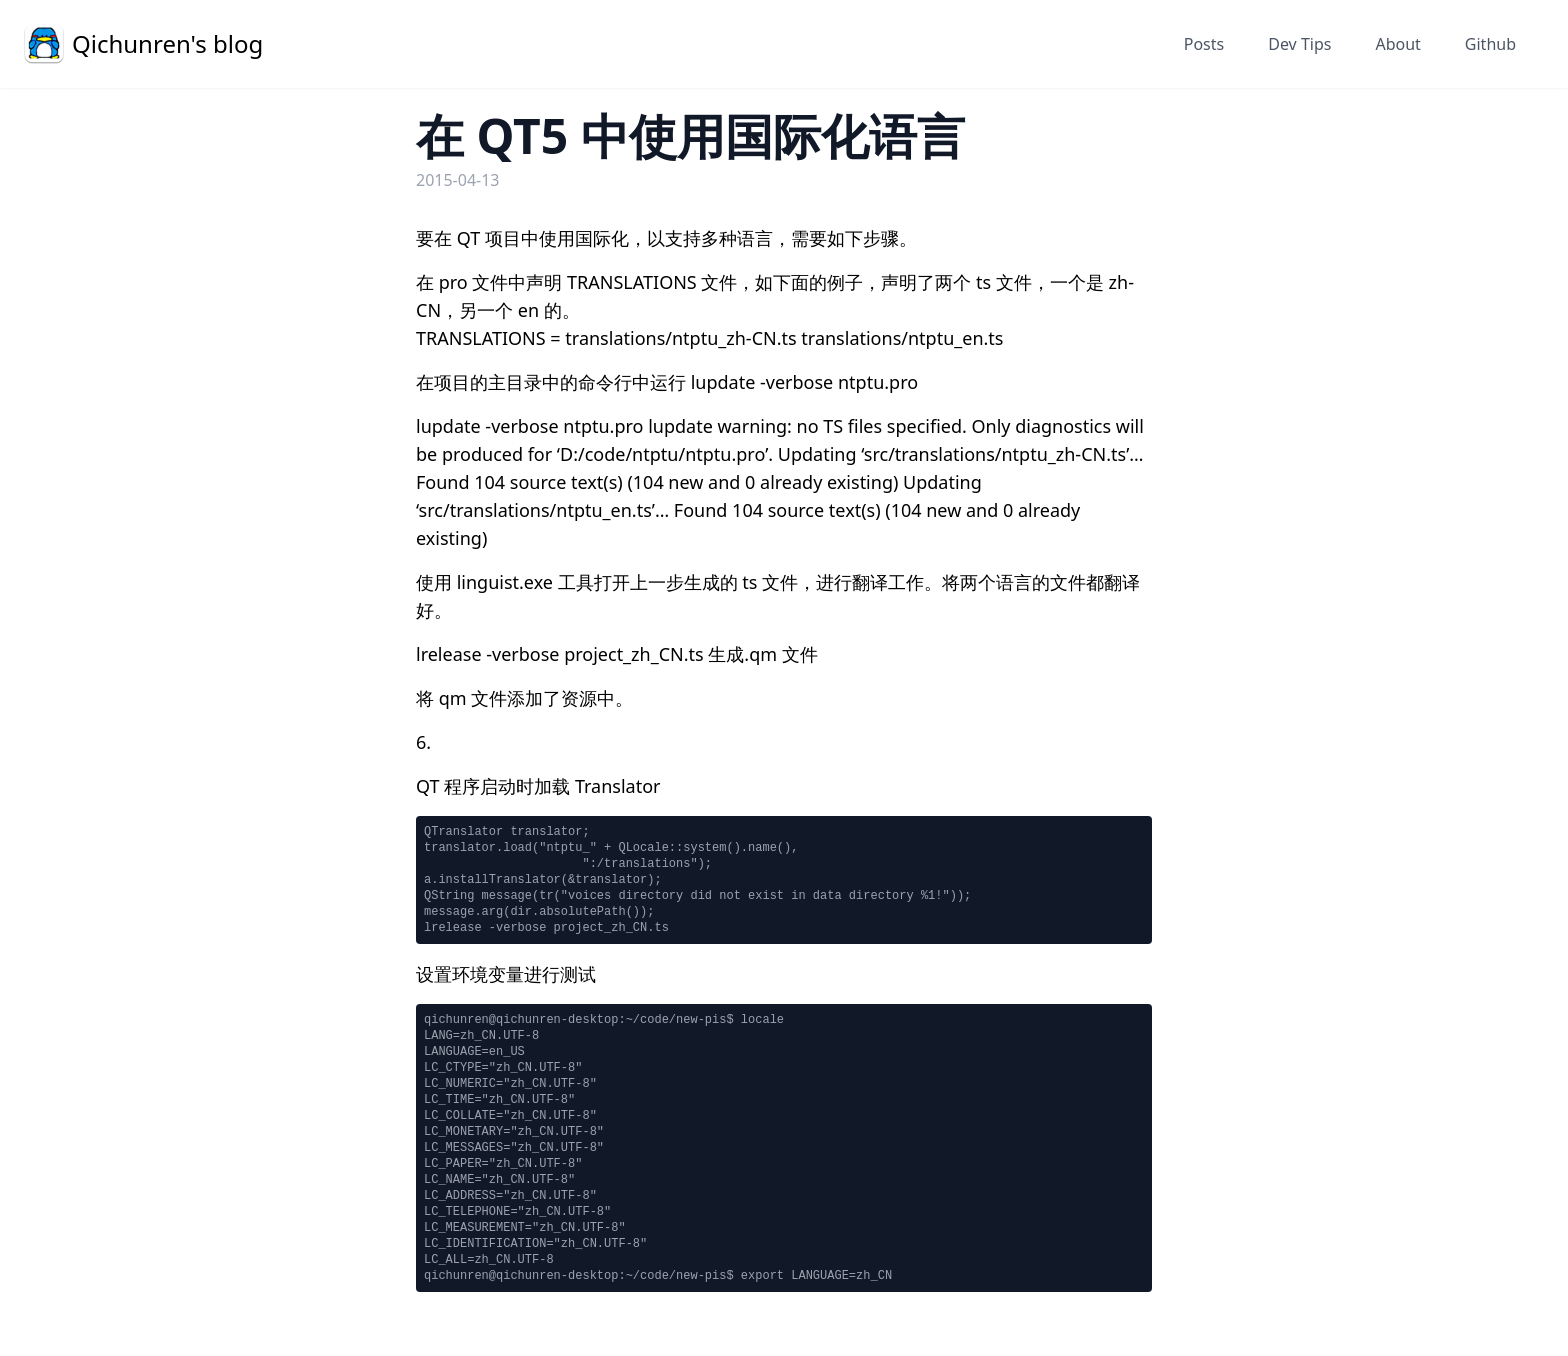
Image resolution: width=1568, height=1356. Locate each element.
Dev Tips (1299, 44)
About (1397, 44)
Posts (1204, 44)
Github (1490, 44)
